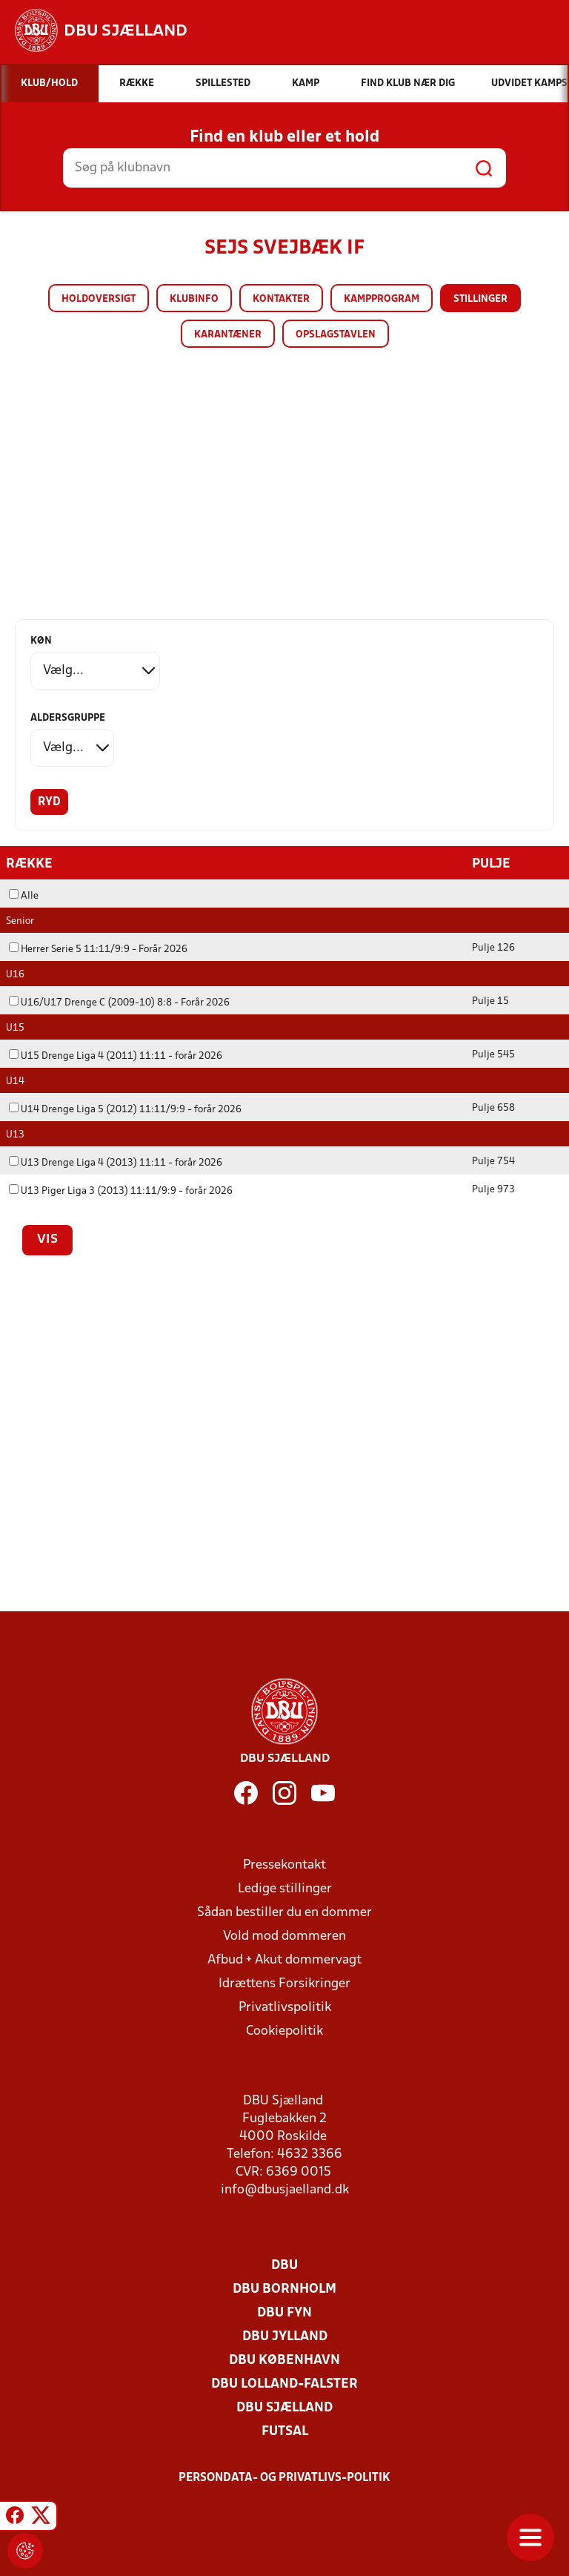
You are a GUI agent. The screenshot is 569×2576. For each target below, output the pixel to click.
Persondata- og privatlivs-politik (284, 2477)
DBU (284, 2265)
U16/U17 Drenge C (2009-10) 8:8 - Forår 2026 (119, 1002)
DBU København (284, 2360)
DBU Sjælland (284, 2407)
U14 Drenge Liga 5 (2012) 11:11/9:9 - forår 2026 (125, 1109)
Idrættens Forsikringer (284, 1983)
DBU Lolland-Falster (284, 2383)
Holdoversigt (98, 299)
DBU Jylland (284, 2336)
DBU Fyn (284, 2312)
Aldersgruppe (67, 718)
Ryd (49, 802)
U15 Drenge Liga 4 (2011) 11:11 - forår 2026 (115, 1055)
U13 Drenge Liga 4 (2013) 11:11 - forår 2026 (115, 1162)
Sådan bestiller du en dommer (284, 1912)
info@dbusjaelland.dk (285, 2189)
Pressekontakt (284, 1864)
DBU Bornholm (284, 2288)
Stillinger (480, 299)
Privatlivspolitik (285, 2007)
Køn (41, 641)
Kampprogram (381, 299)
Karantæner (228, 335)
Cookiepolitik (284, 2030)
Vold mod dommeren (284, 1935)
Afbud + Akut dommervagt (284, 1959)
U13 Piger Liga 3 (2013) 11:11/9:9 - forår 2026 (121, 1190)
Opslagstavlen (336, 335)
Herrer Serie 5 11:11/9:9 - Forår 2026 (98, 949)
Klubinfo (194, 299)
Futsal (285, 2431)
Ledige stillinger (285, 1888)
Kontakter (281, 299)
